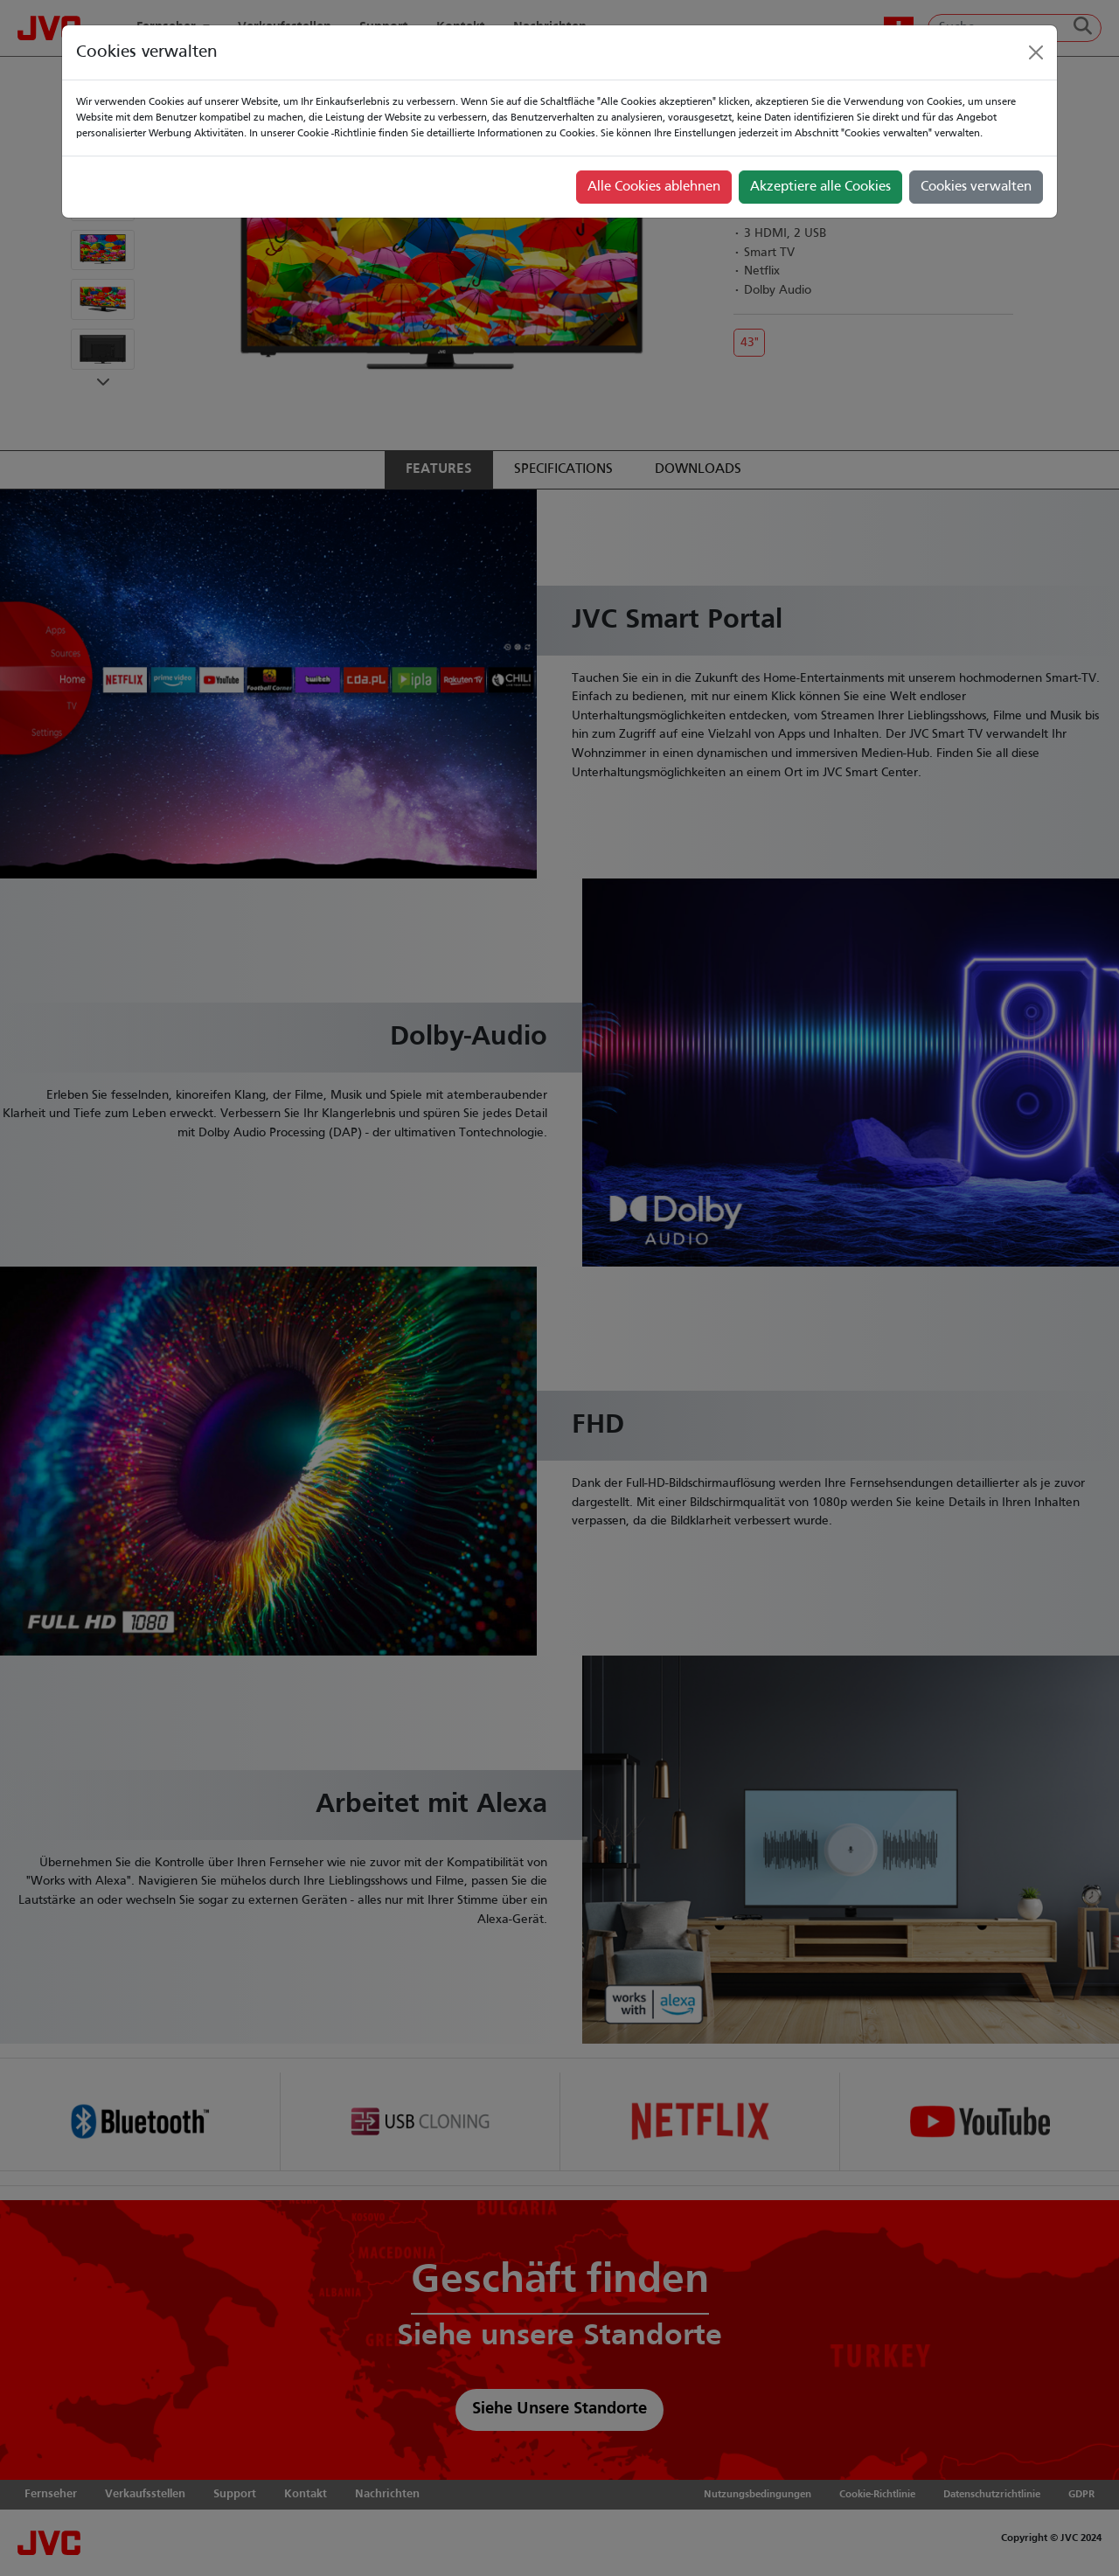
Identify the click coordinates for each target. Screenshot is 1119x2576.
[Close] (1036, 52)
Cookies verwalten (976, 187)
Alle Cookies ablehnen (653, 187)
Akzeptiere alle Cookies (820, 187)
